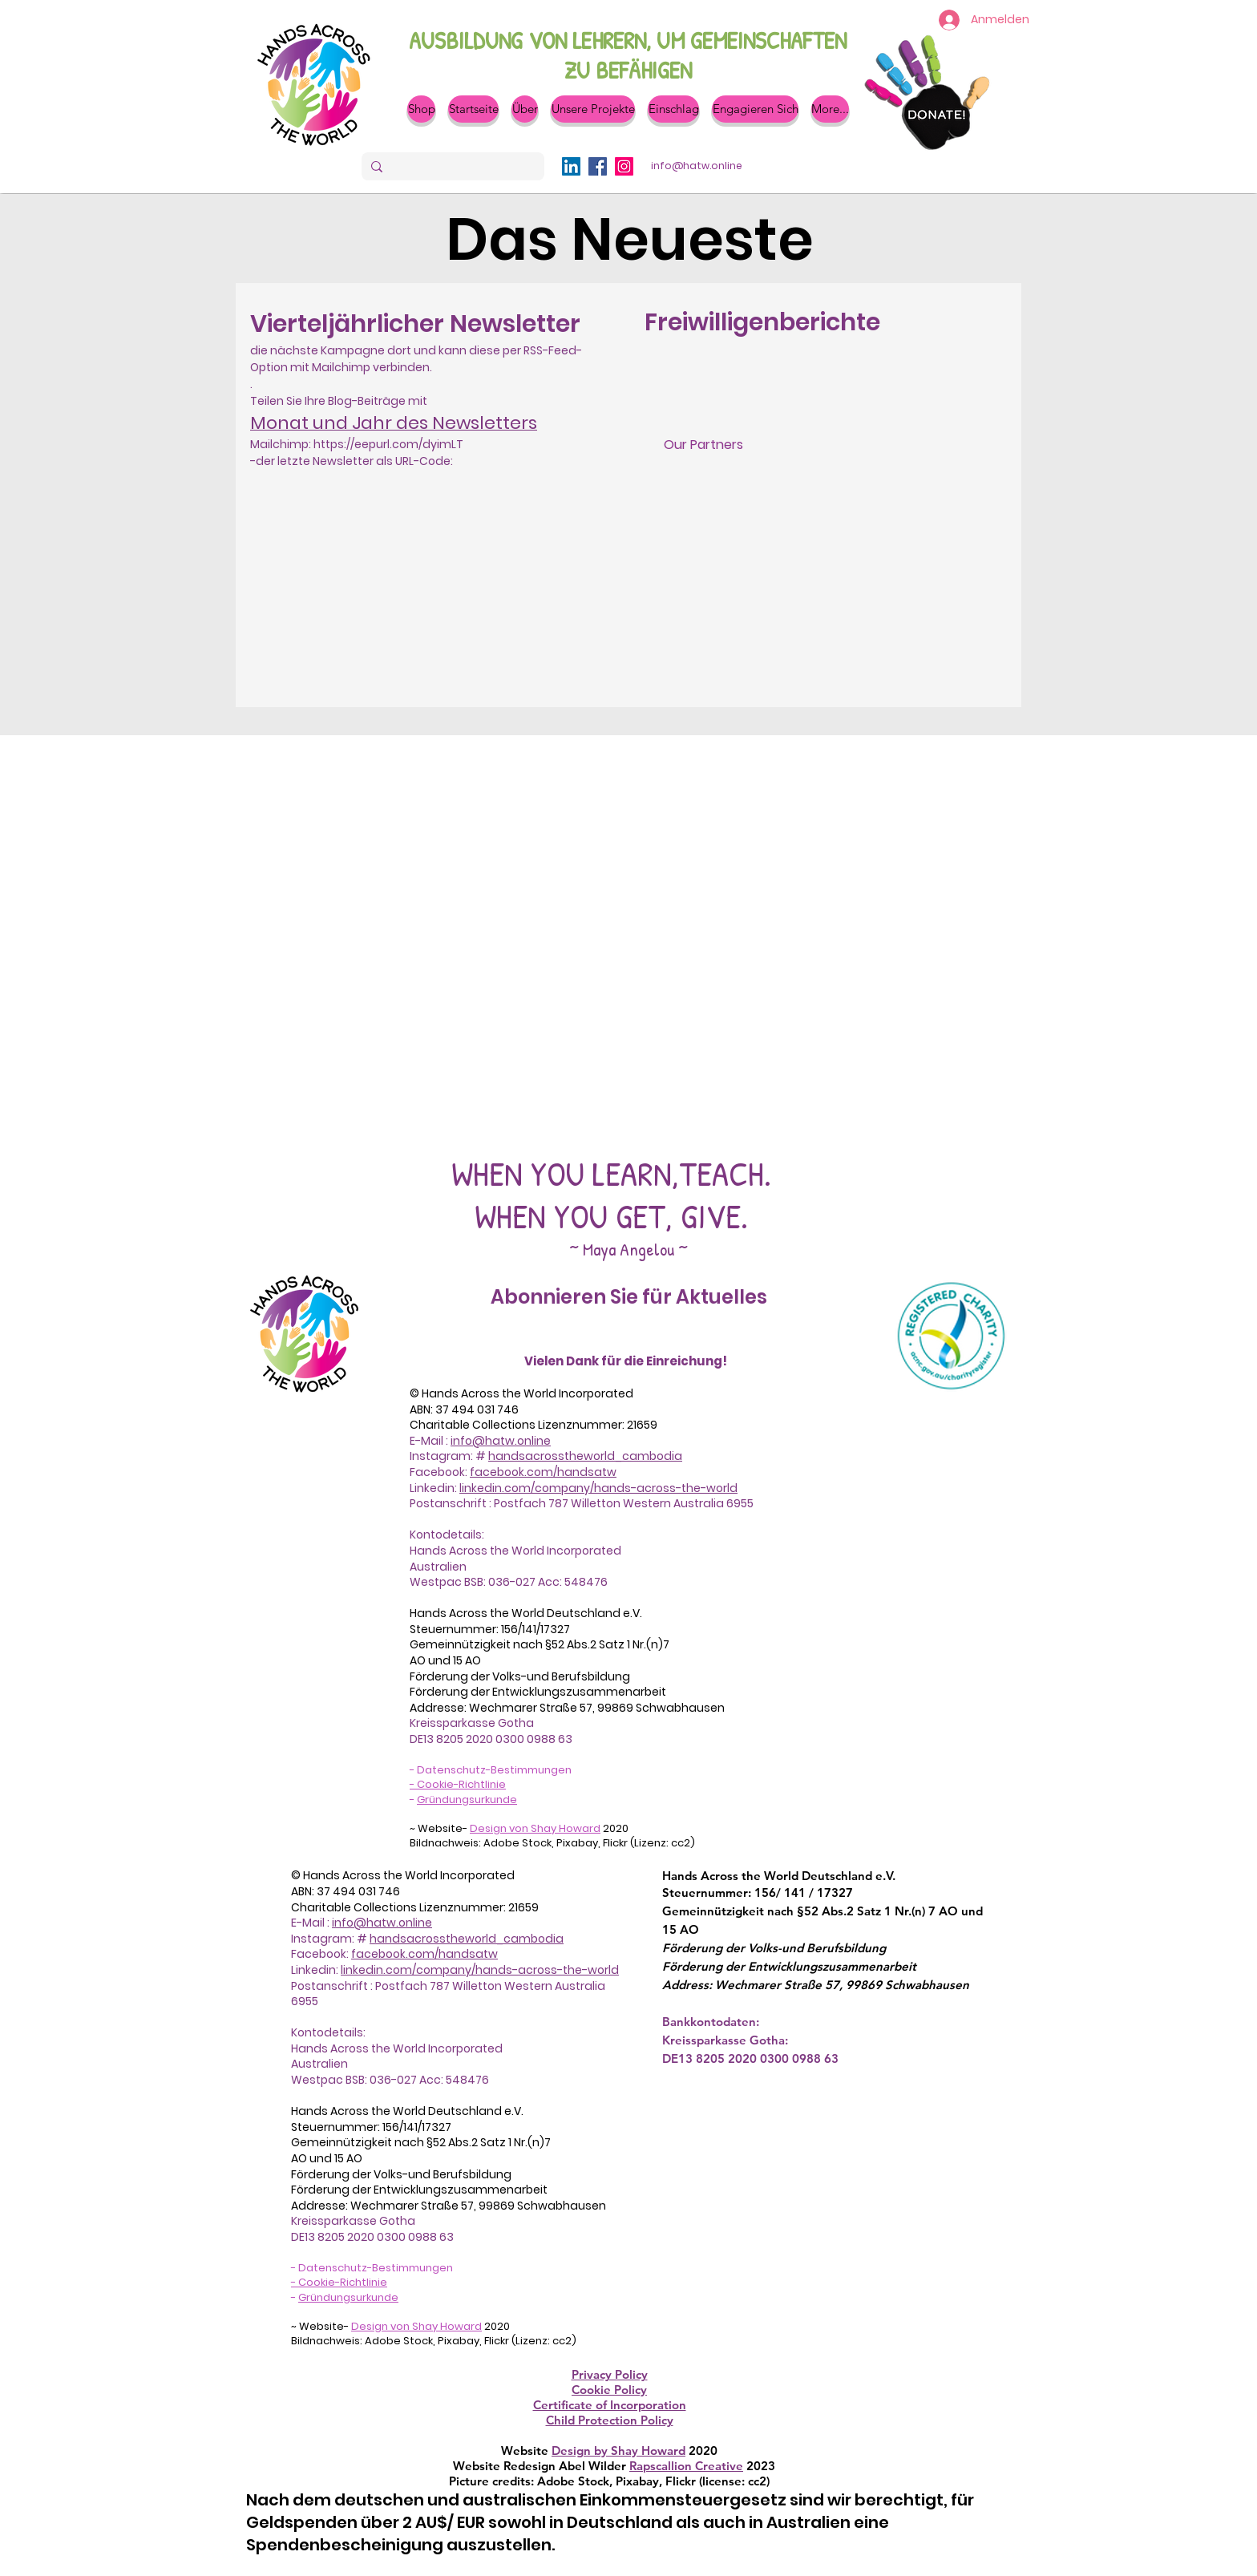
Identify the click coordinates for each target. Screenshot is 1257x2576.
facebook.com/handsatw (543, 1472)
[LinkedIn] (571, 166)
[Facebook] (597, 166)
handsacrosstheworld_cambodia (585, 1456)
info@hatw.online (501, 1441)
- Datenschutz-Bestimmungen (491, 1769)
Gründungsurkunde (467, 1799)
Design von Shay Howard (535, 1828)
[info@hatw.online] (696, 166)
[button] (524, 109)
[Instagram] (624, 166)
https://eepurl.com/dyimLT (388, 444)
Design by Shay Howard (618, 2450)
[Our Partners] (703, 445)
